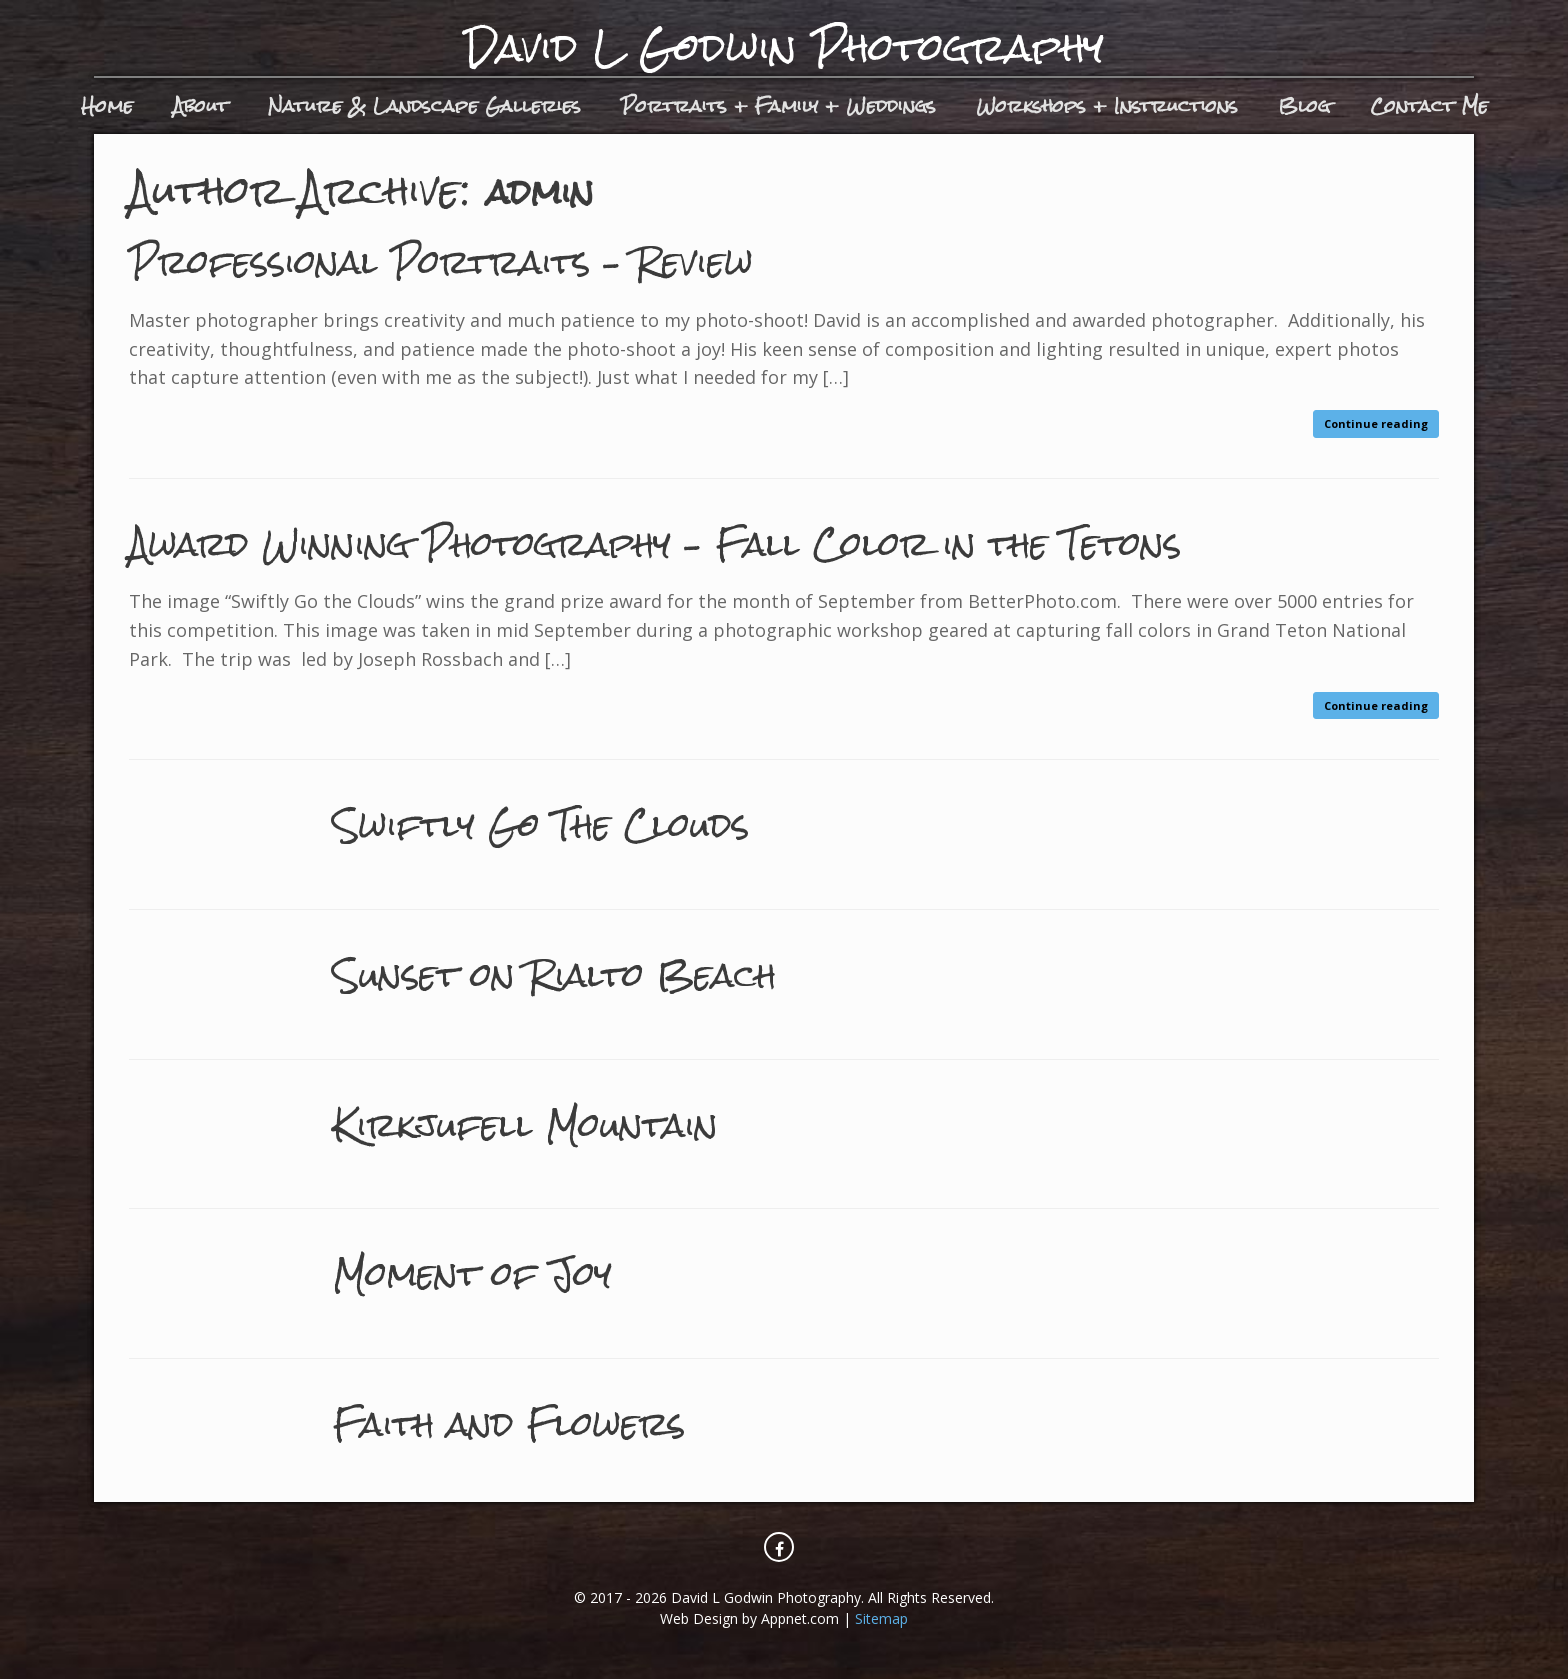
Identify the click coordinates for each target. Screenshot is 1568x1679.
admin (549, 190)
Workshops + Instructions (1107, 105)
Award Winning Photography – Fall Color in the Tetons (744, 542)
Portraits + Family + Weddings (778, 105)
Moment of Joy (496, 1272)
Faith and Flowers (540, 1422)
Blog (1304, 105)
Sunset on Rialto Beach (593, 973)
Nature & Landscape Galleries (424, 105)
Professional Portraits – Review (493, 260)
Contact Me (1429, 105)
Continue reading (1376, 423)
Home (107, 105)
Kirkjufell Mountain (556, 1123)
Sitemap (881, 1618)
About (200, 105)
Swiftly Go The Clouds (575, 823)
